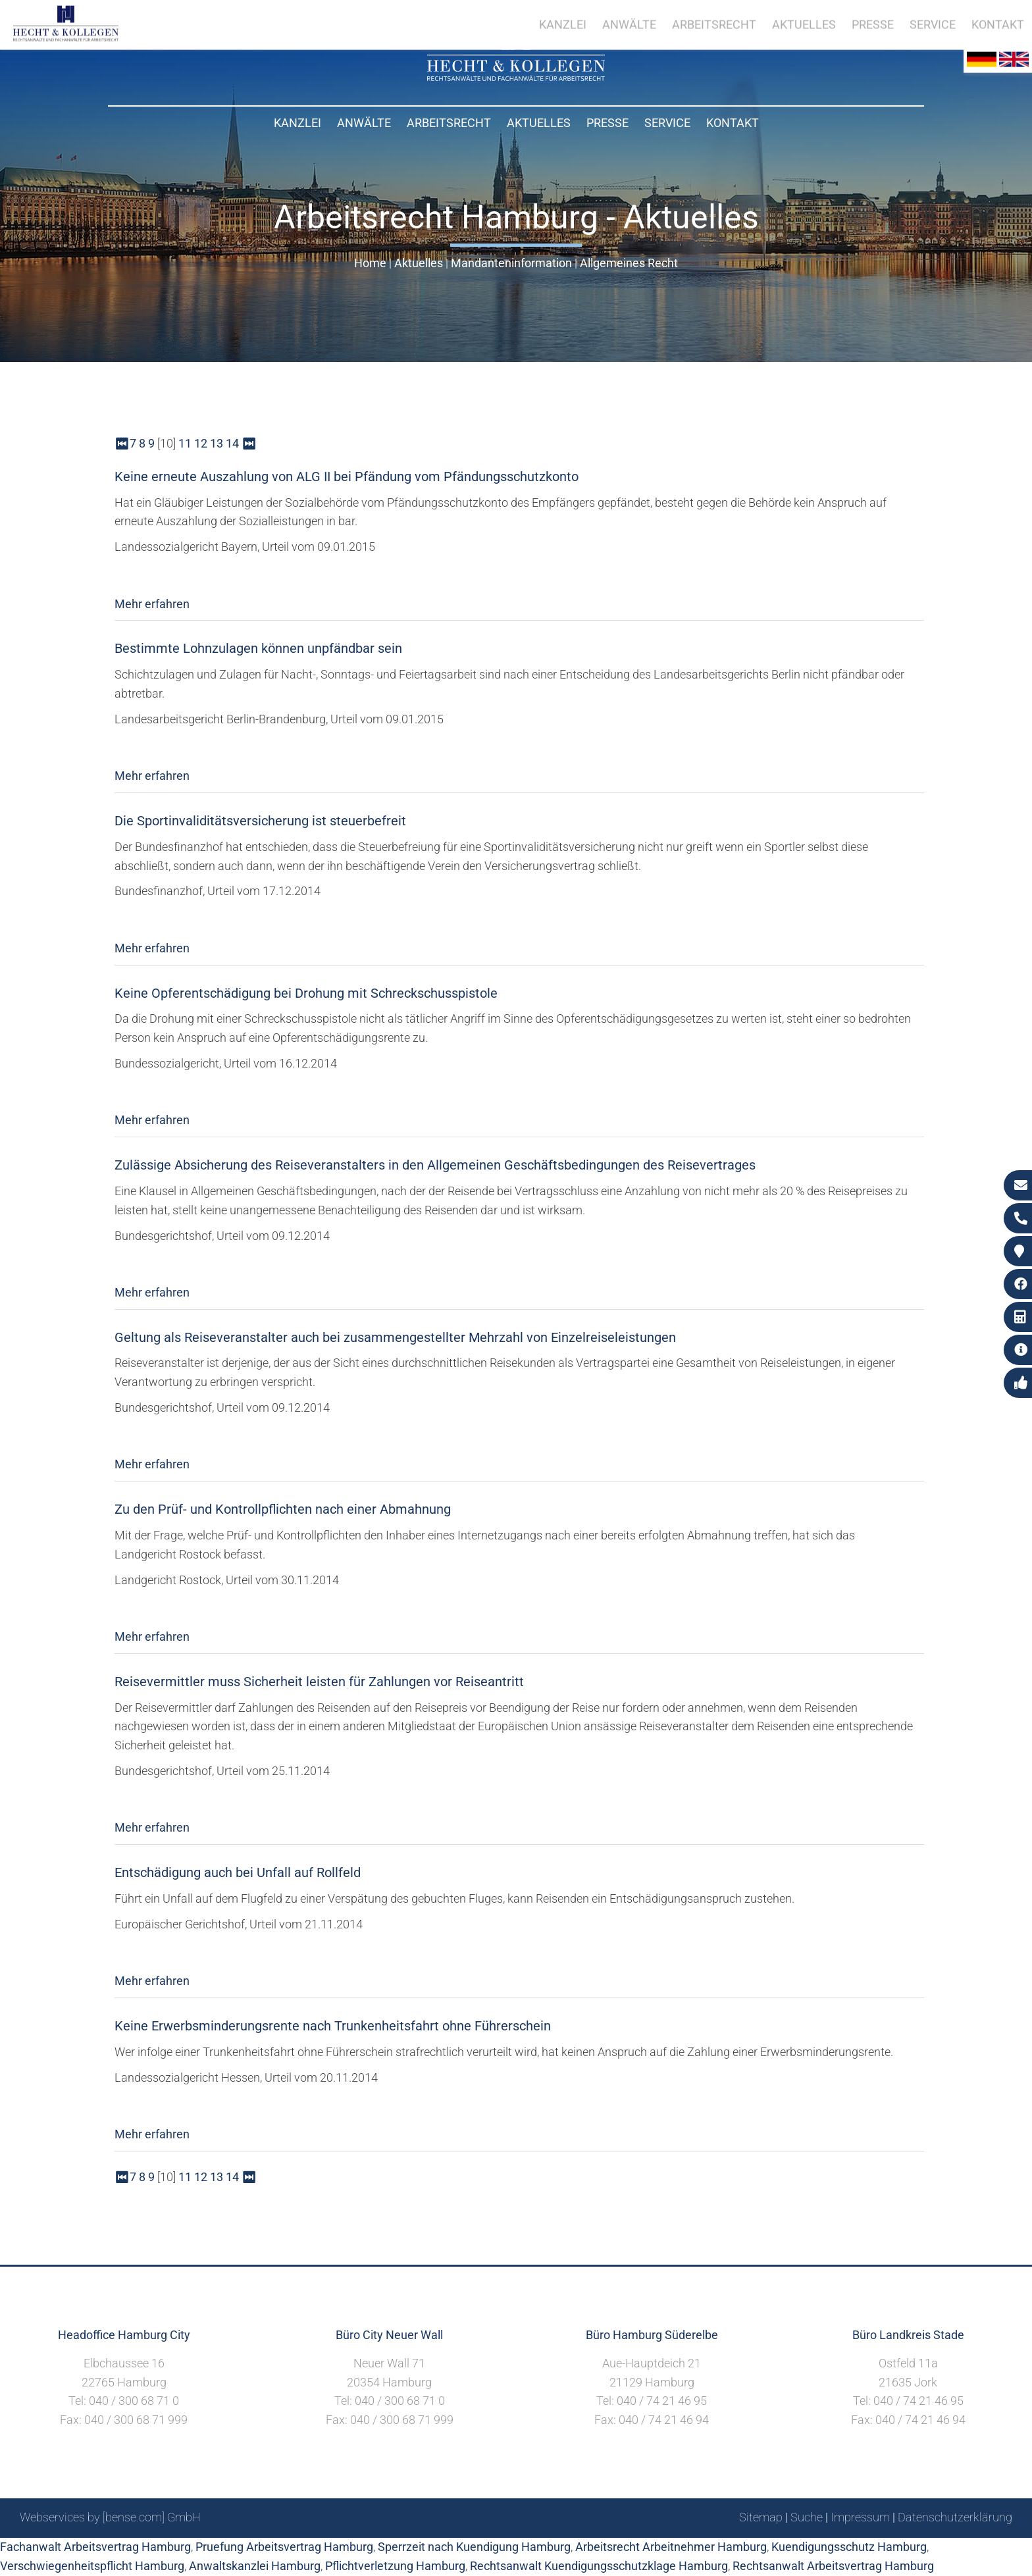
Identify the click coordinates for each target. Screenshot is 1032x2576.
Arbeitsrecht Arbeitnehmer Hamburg (671, 2547)
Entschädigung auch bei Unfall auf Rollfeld (238, 1872)
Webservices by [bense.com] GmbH (110, 2517)
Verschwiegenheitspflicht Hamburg (92, 2566)
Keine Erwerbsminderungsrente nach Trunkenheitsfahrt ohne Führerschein (333, 2026)
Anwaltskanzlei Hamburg (255, 2566)
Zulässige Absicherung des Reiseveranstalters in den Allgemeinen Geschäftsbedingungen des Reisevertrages (435, 1165)
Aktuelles (539, 123)
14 (232, 443)
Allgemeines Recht (629, 263)
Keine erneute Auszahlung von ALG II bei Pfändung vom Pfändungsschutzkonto (347, 476)
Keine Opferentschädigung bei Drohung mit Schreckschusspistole (306, 993)
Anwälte (364, 123)
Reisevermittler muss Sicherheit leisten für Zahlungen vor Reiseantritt (319, 1681)
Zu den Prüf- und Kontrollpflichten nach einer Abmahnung (283, 1509)
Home (370, 263)
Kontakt (732, 123)
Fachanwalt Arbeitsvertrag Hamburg (95, 2547)
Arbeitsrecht (449, 123)
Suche (806, 2517)
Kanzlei (297, 123)
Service (667, 123)
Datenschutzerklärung (955, 2517)
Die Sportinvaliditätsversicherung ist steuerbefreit (260, 821)
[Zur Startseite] (516, 77)
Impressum (860, 2517)
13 (216, 443)
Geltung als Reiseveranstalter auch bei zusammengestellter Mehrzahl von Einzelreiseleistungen (395, 1337)
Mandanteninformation (511, 263)
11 (185, 443)
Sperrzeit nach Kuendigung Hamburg (474, 2547)
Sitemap (761, 2517)
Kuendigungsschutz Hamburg (849, 2547)
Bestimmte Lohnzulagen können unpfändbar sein (258, 648)
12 (200, 443)
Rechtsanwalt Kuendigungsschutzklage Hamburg (599, 2566)
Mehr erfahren (152, 604)
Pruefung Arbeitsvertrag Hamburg (284, 2547)
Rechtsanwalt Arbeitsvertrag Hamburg (833, 2566)
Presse (607, 123)
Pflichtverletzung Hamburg (395, 2566)
